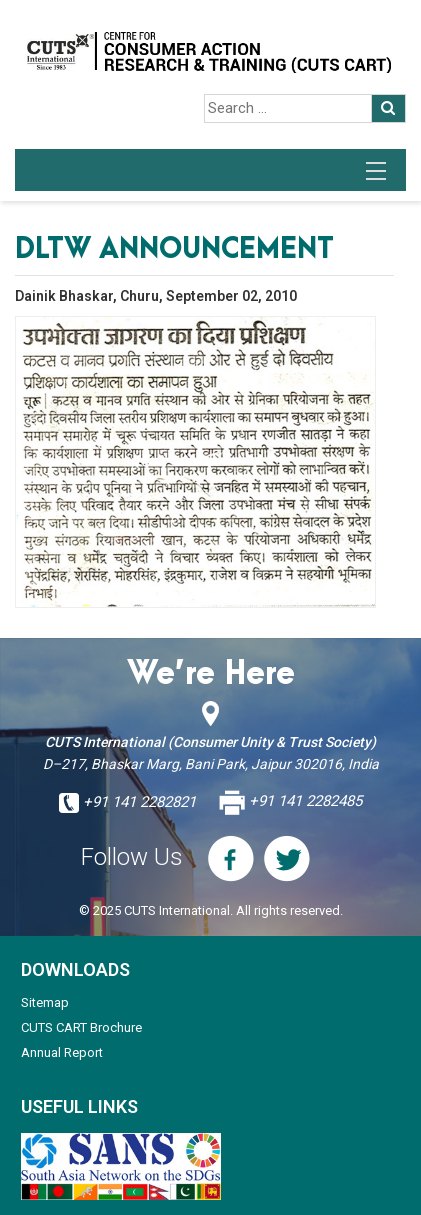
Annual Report (62, 1052)
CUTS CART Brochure (81, 1027)
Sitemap (45, 1002)
